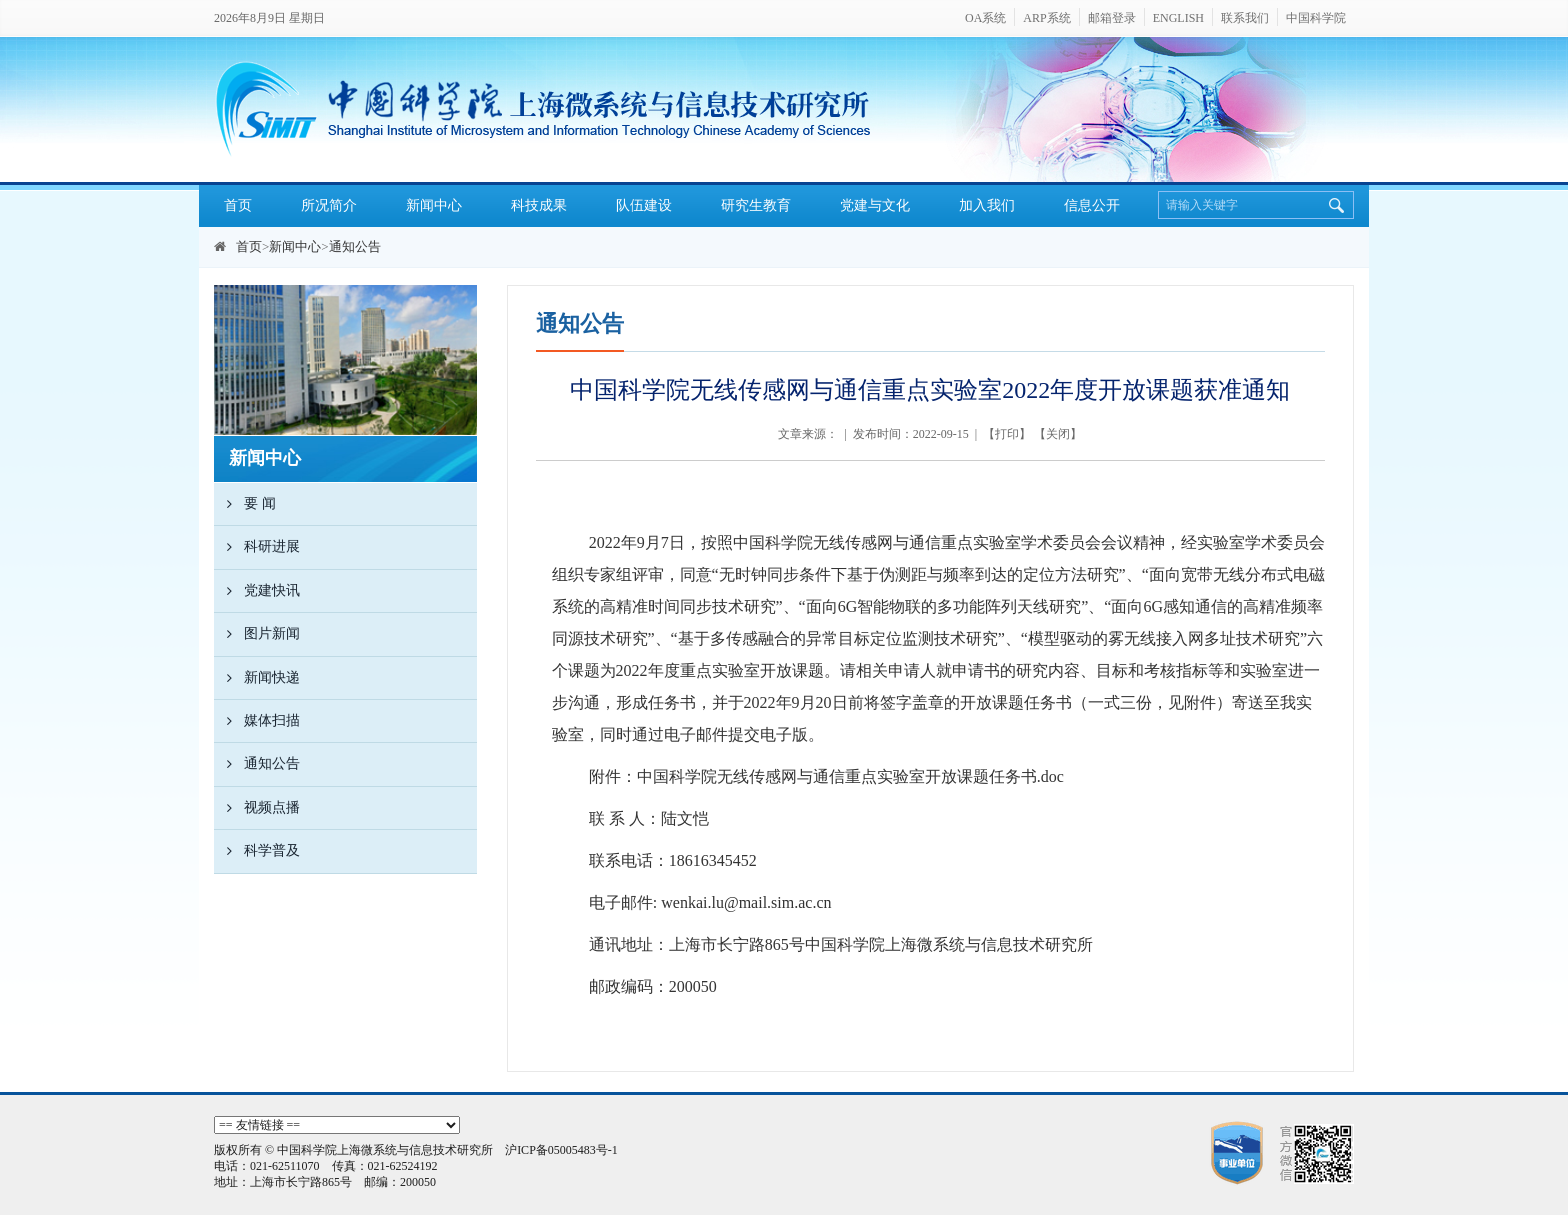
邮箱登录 (1112, 18)
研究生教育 (756, 205)
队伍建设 (644, 205)
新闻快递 (257, 678)
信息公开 (1092, 205)
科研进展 (257, 547)
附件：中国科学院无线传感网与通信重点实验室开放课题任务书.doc (826, 776)
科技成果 (539, 205)
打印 (1007, 434)
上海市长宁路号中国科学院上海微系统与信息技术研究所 (881, 944)
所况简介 (329, 205)
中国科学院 (1316, 18)
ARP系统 (1046, 18)
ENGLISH (1178, 18)
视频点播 (257, 808)
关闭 (1058, 434)
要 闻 (245, 504)
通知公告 (355, 246)
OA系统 (985, 18)
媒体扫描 (257, 721)
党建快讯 (257, 591)
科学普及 (257, 851)
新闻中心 (434, 205)
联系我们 (1245, 18)
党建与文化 (875, 205)
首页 (238, 205)
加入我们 (987, 205)
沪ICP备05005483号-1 (561, 1150)
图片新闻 (257, 634)
